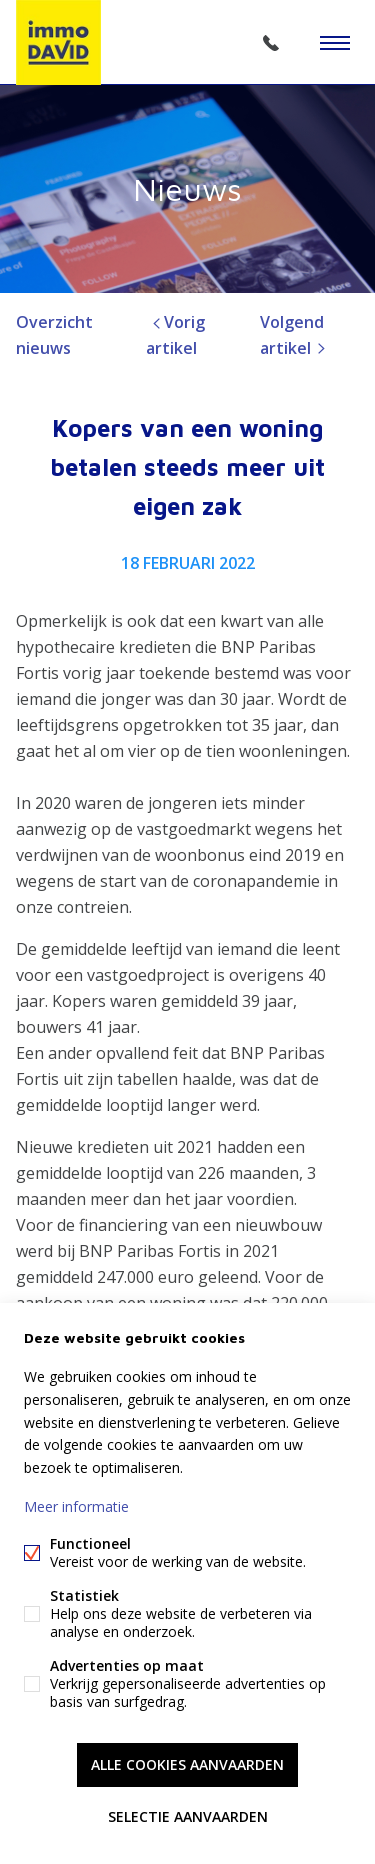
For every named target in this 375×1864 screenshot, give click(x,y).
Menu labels (335, 43)
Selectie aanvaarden (188, 1816)
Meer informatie (76, 1506)
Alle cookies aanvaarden (187, 1764)
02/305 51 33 (271, 43)
